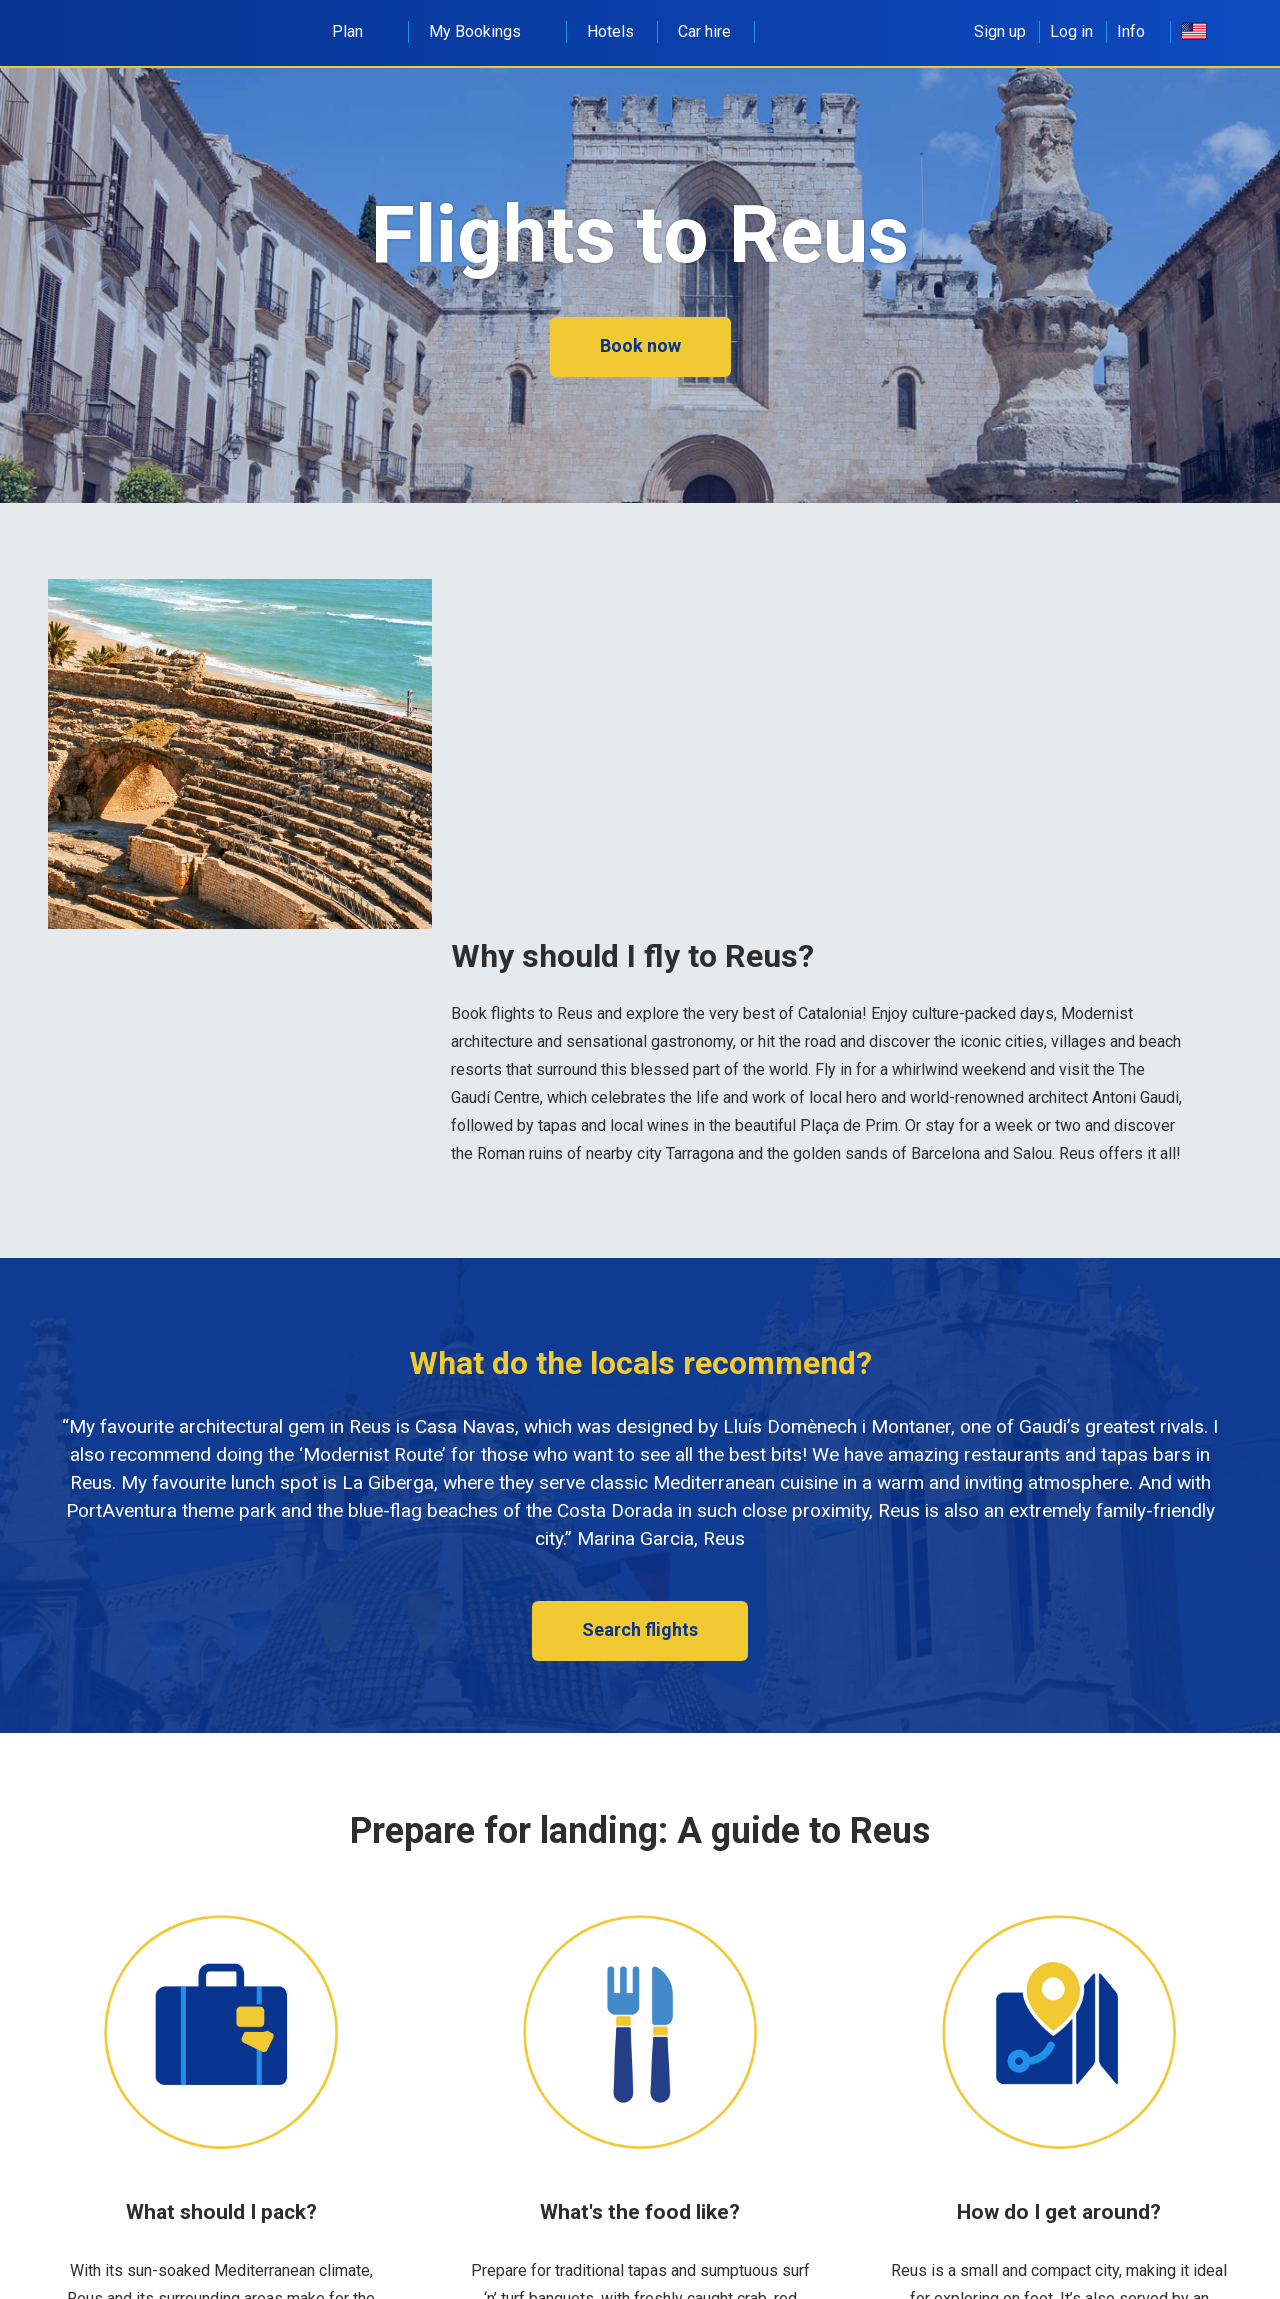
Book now (640, 345)
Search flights (640, 1629)
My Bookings (486, 31)
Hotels (610, 31)
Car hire (704, 31)
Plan (358, 31)
